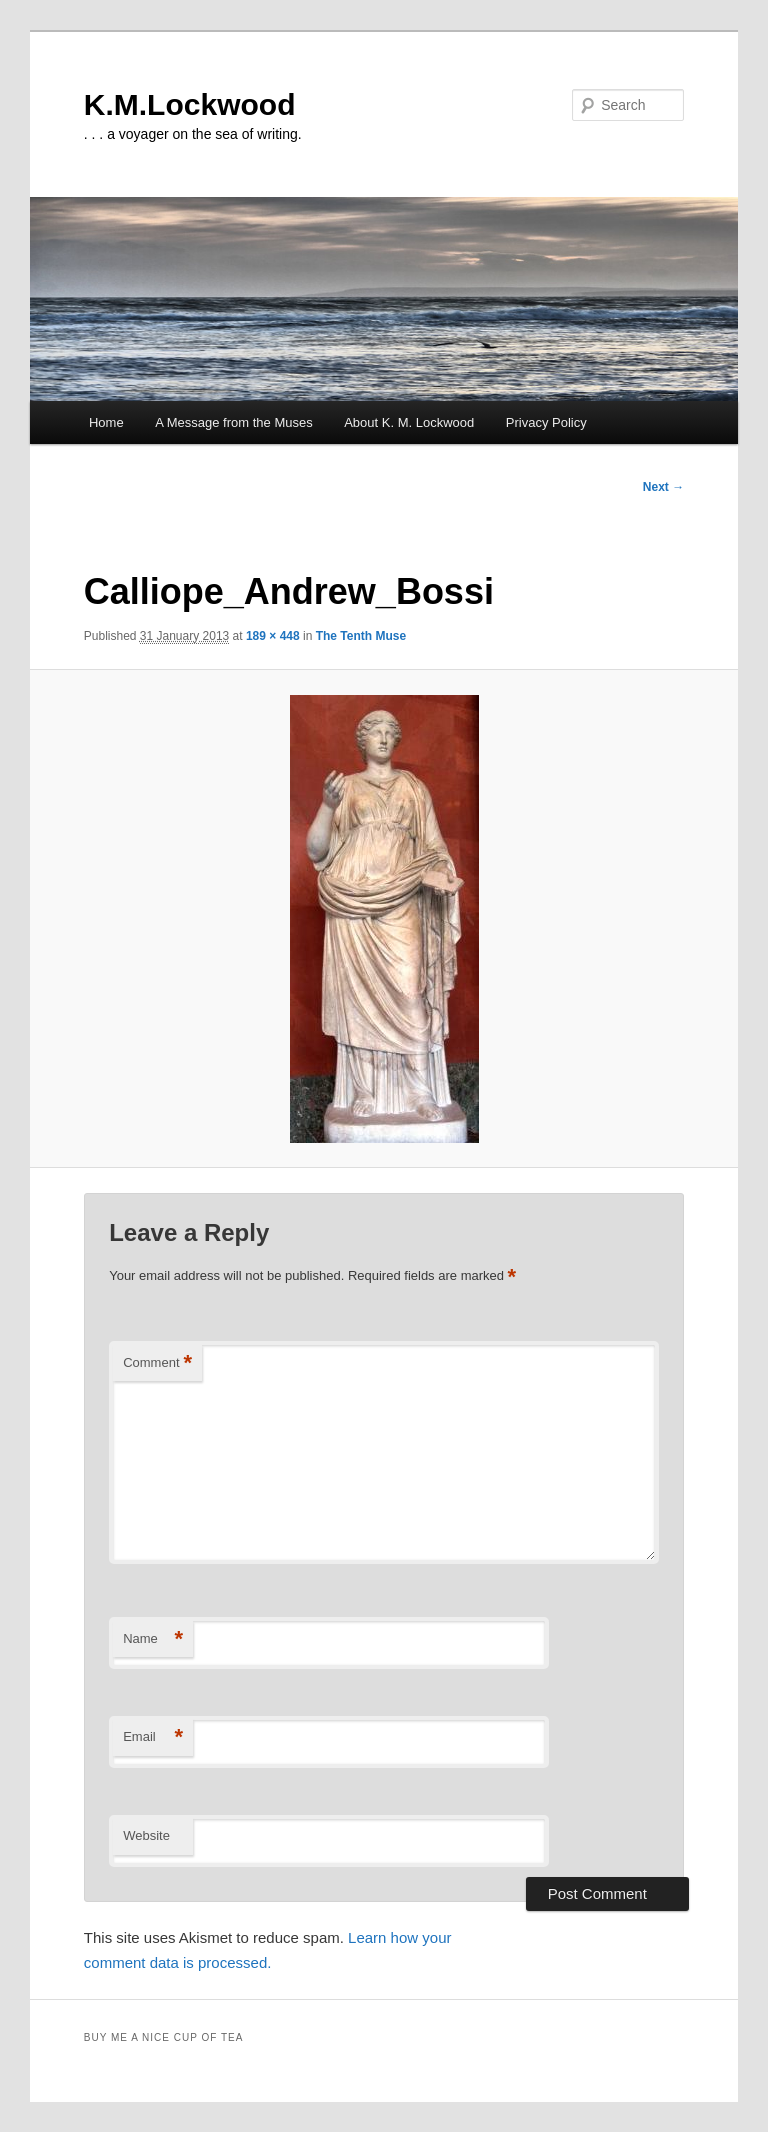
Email (153, 1737)
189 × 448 (273, 636)
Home (106, 422)
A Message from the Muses (234, 422)
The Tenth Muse (361, 636)
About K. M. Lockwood (409, 422)
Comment (157, 1363)
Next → (663, 487)
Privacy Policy (546, 422)
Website (146, 1835)
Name (153, 1639)
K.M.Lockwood (190, 104)
